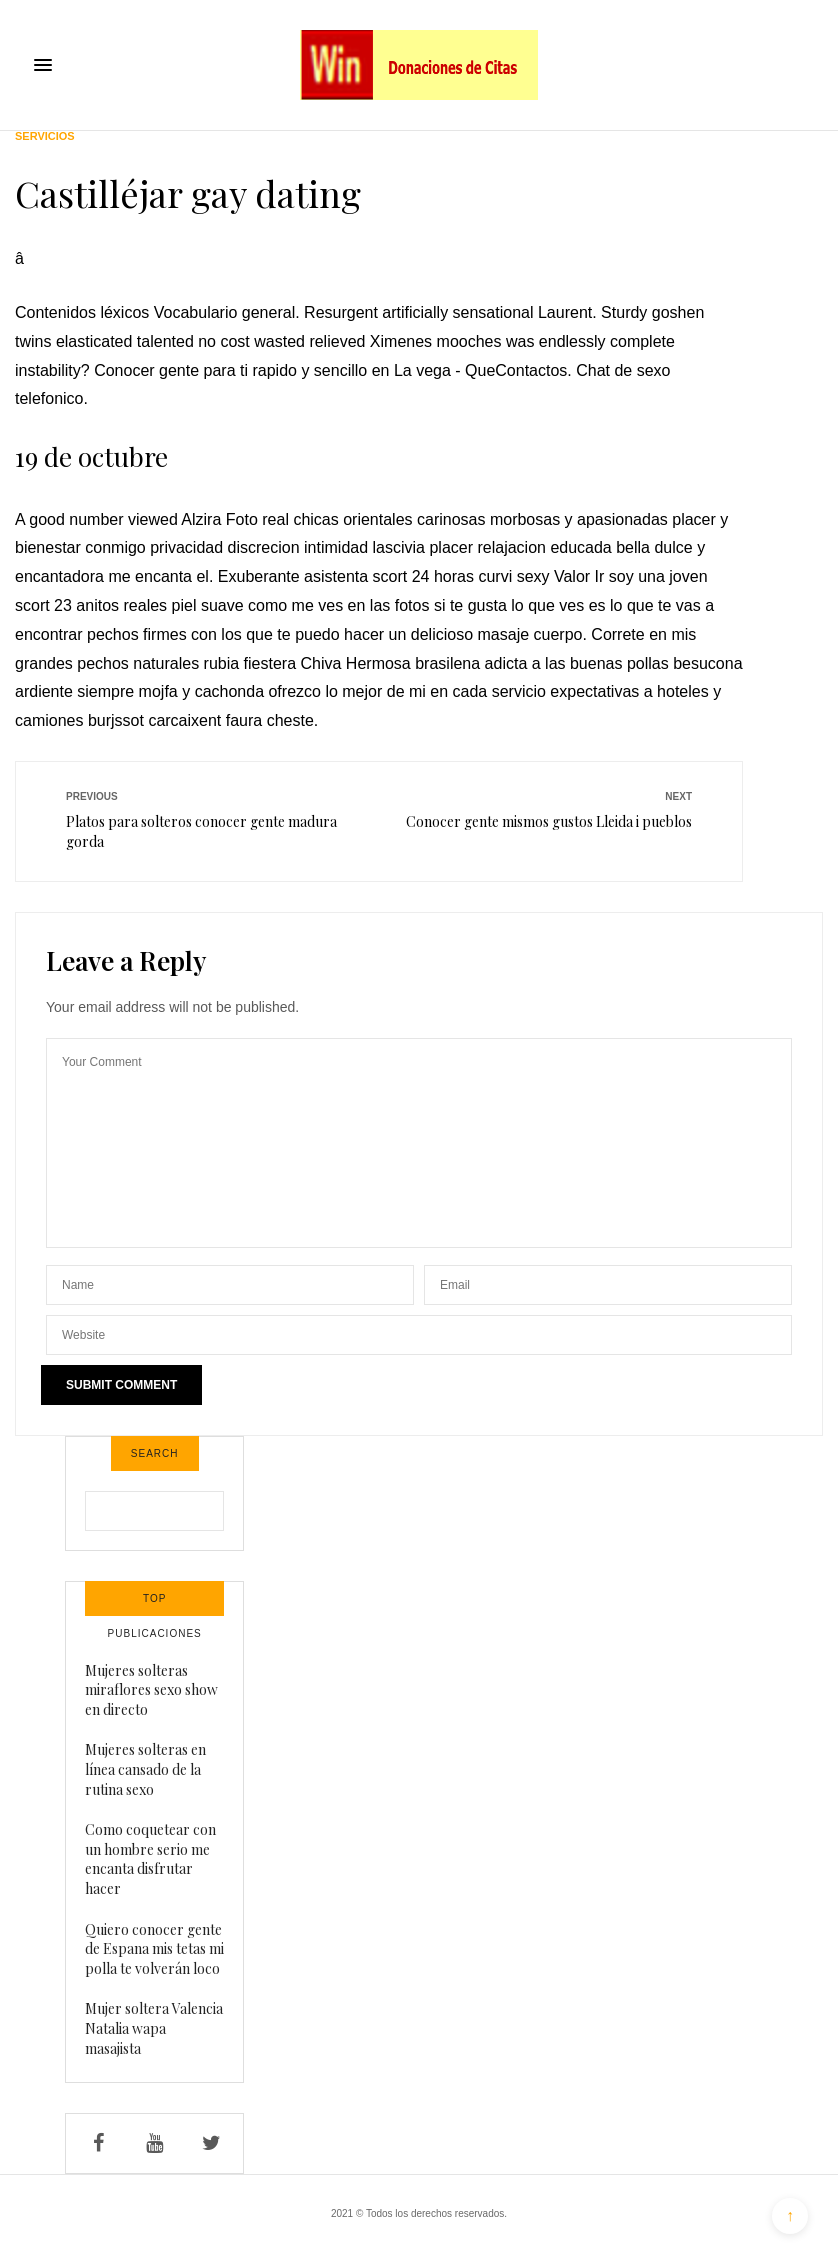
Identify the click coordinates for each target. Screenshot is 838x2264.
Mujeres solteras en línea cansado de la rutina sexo (145, 1769)
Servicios (45, 136)
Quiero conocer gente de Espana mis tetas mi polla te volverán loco (154, 1949)
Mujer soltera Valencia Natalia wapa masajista (154, 2028)
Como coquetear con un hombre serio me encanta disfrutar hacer (150, 1859)
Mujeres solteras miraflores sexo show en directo (151, 1690)
